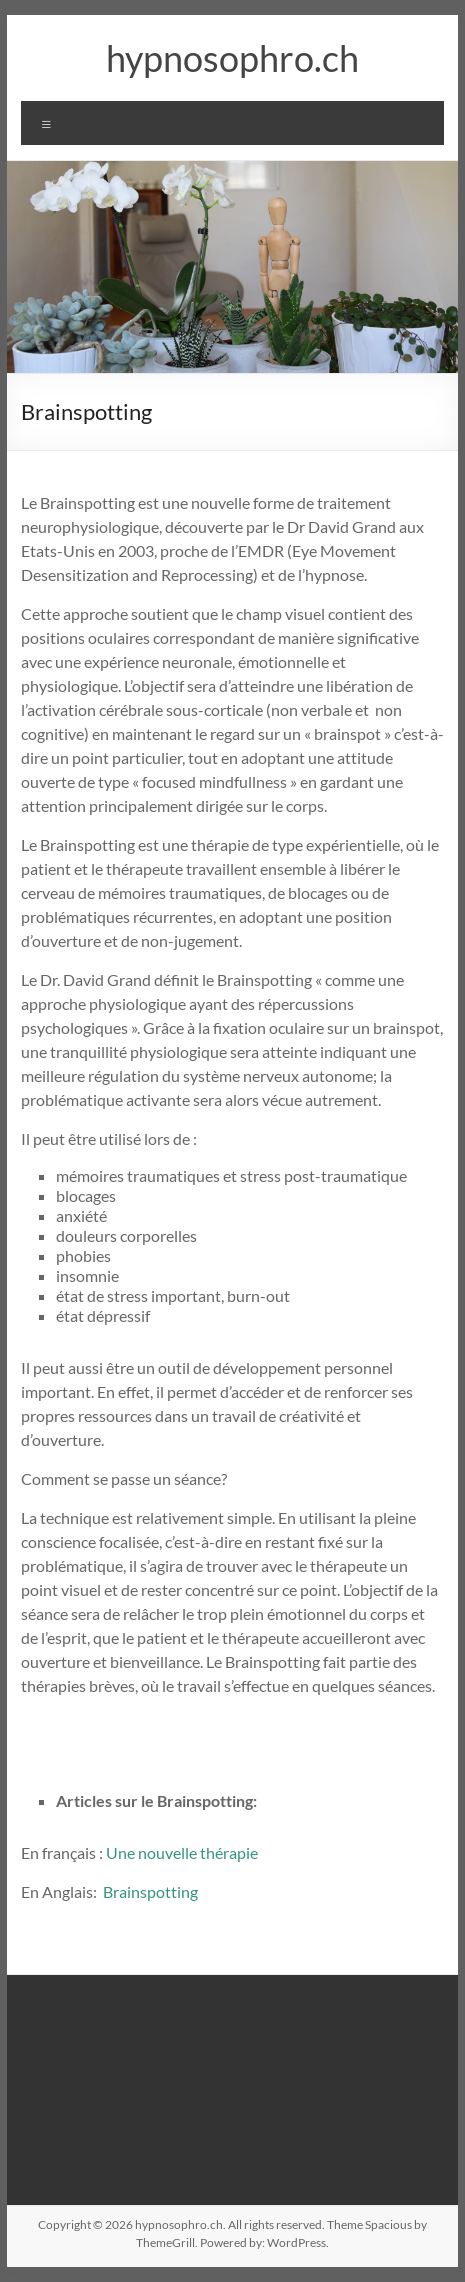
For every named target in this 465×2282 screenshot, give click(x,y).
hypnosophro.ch (232, 58)
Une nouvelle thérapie (182, 1852)
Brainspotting (150, 1891)
